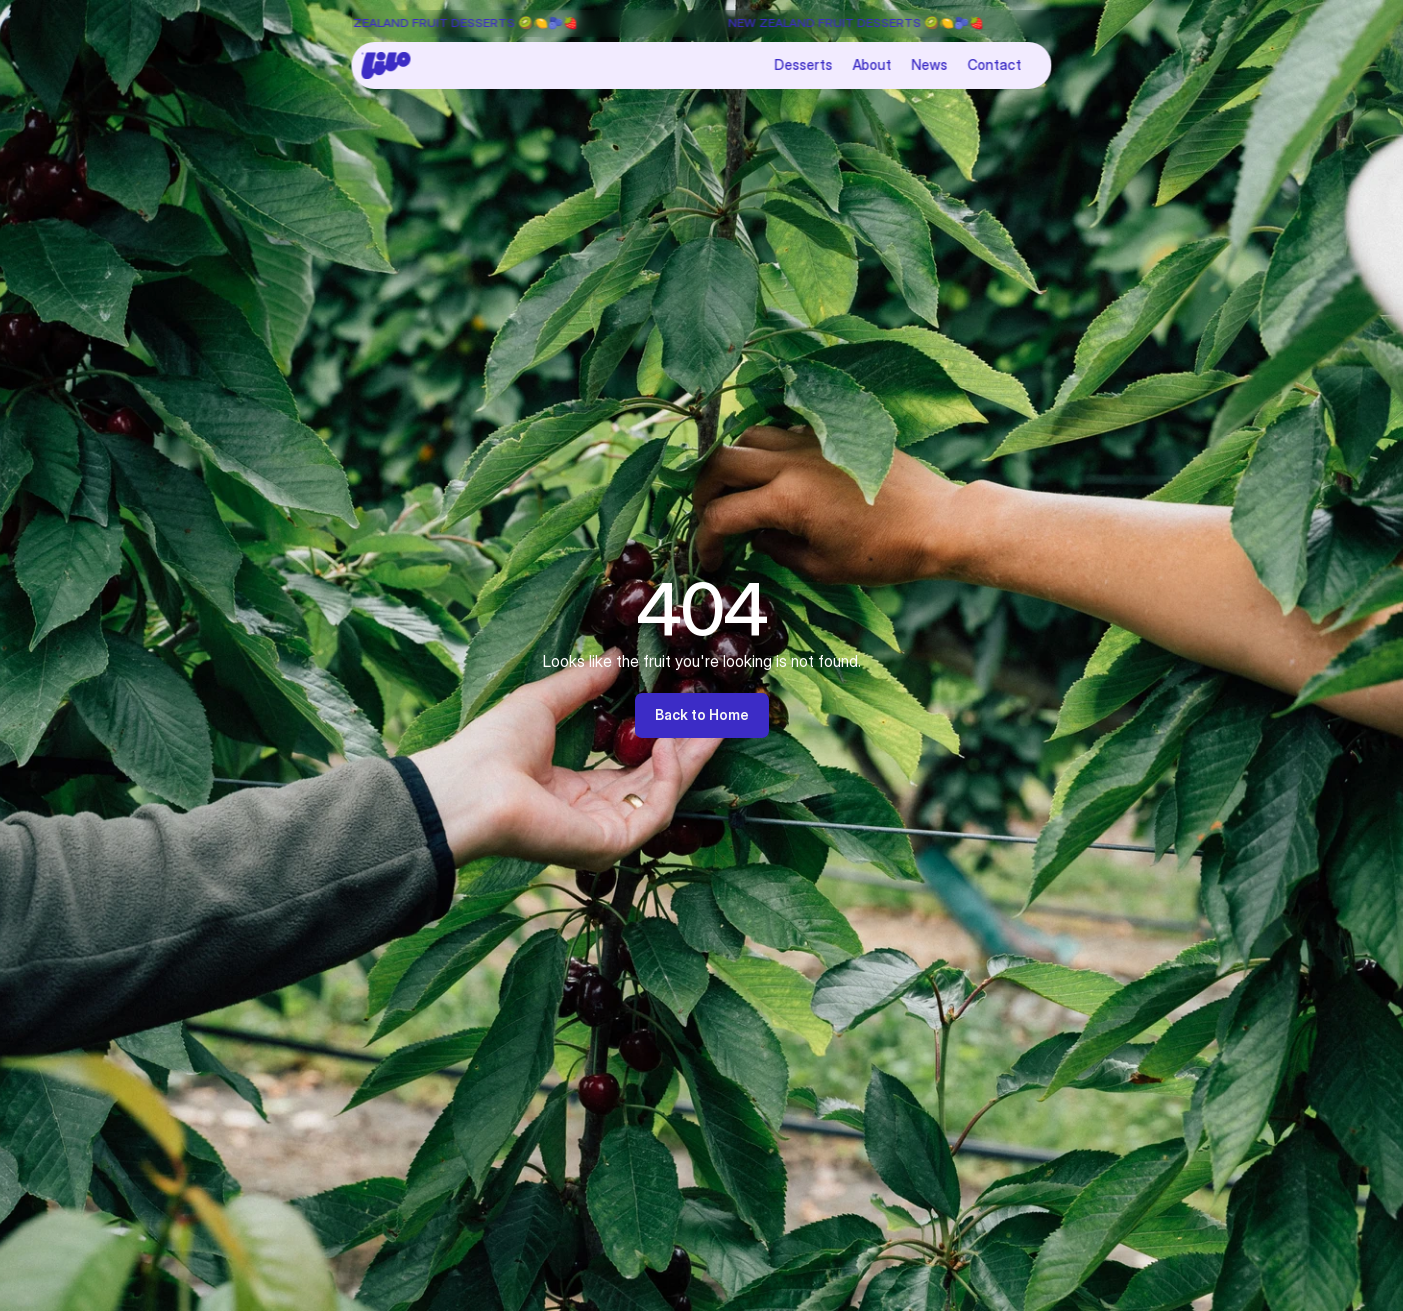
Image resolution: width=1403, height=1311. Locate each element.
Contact (995, 64)
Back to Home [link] (702, 714)
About (872, 64)
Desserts (804, 64)
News (930, 64)
